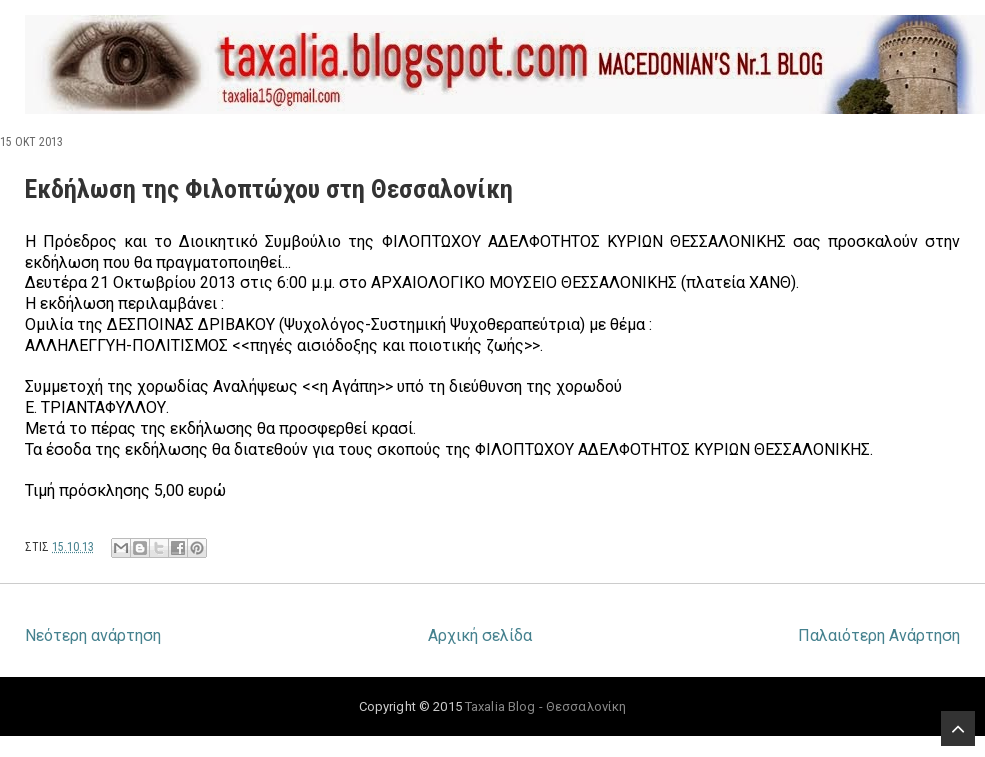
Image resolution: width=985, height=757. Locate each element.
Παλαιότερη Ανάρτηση (879, 635)
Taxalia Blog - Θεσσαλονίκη (545, 706)
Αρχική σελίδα (480, 635)
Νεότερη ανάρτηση (93, 635)
